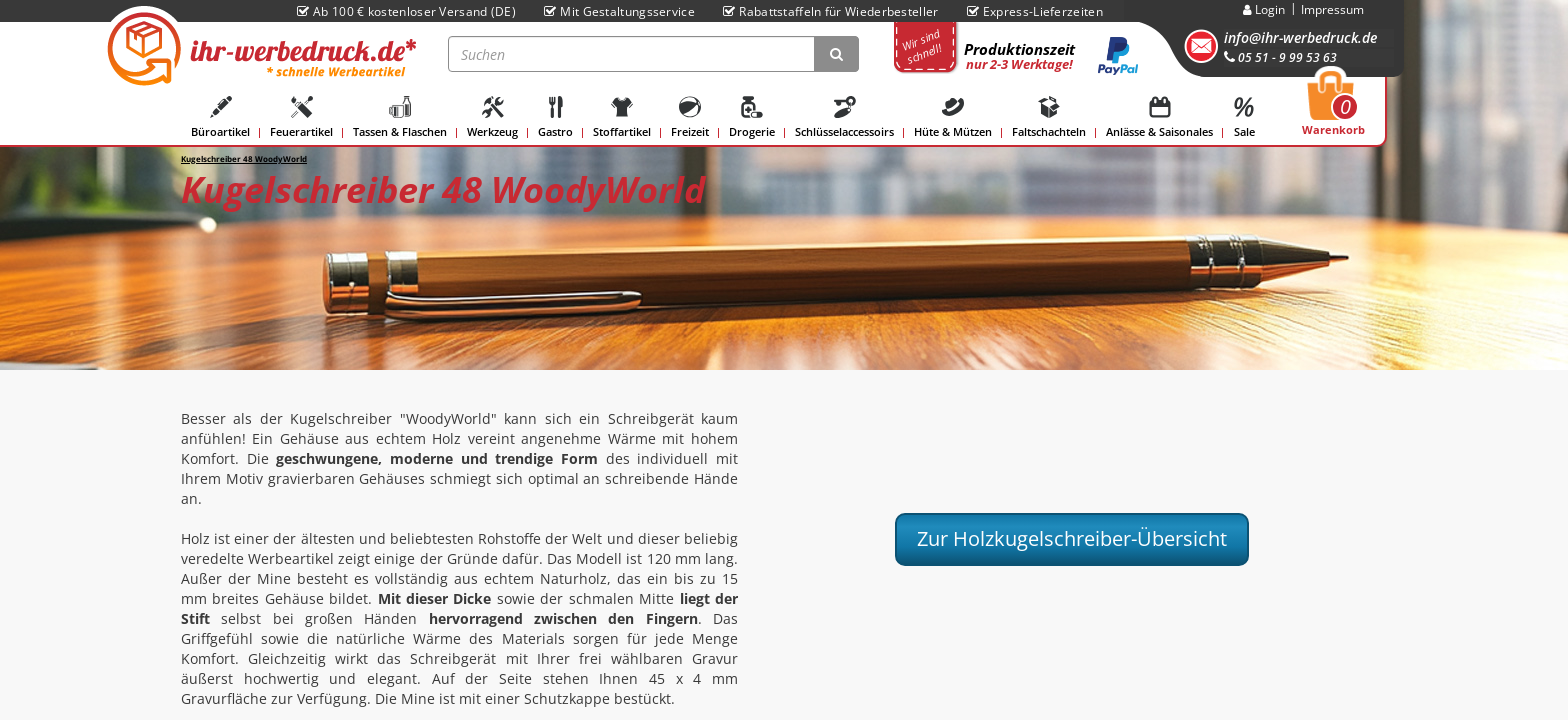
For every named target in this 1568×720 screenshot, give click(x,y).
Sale (1244, 117)
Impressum (1332, 9)
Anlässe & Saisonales (1159, 117)
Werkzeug (492, 117)
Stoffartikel (622, 117)
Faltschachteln (1049, 117)
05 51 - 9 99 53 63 (1280, 57)
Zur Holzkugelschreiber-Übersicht (1072, 538)
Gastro (555, 117)
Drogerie (752, 117)
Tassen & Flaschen (400, 117)
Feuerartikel (301, 117)
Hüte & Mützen (953, 117)
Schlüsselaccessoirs (844, 117)
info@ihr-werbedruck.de (1300, 37)
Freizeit (690, 117)
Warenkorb (1333, 109)
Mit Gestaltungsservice (619, 11)
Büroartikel (220, 117)
